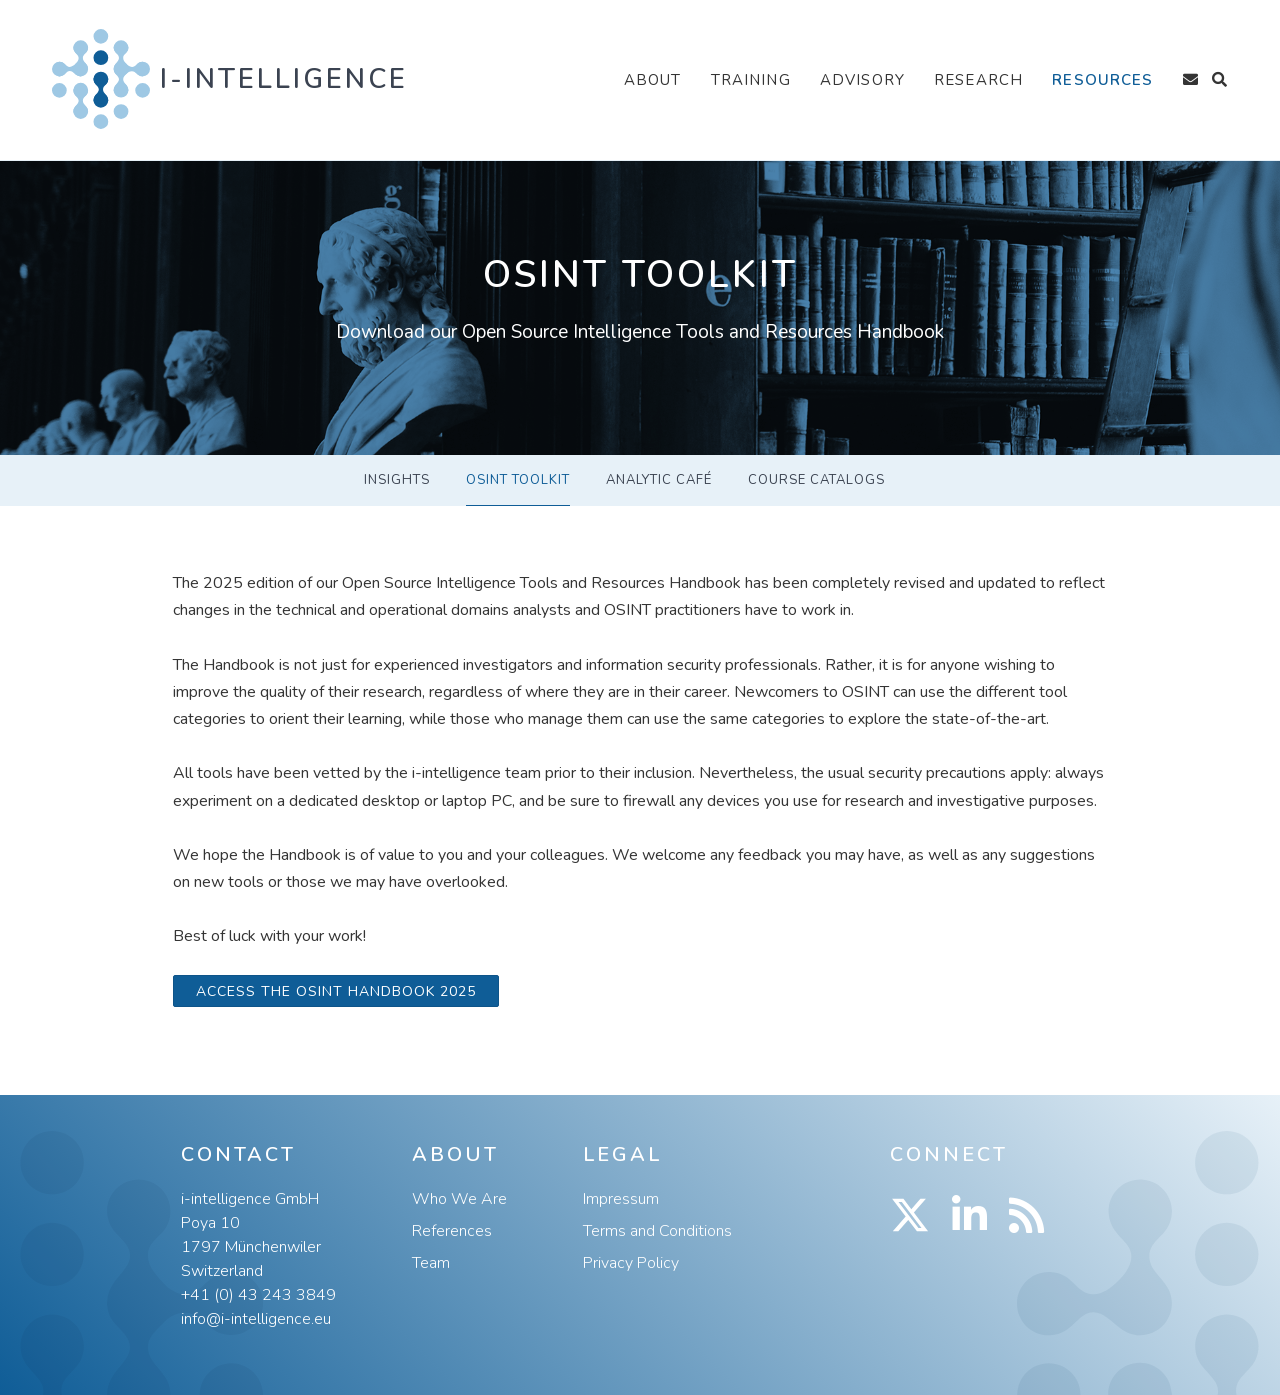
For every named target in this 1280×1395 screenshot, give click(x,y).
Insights (397, 480)
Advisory (862, 80)
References (452, 1231)
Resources (1102, 80)
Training (751, 80)
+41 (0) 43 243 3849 (258, 1295)
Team (431, 1263)
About (653, 80)
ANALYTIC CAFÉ (659, 480)
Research (978, 80)
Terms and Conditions (657, 1231)
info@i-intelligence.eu (256, 1319)
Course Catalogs (816, 480)
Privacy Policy (631, 1263)
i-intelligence (284, 79)
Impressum (621, 1199)
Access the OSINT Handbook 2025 (336, 991)
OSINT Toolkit (518, 480)
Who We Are (459, 1199)
